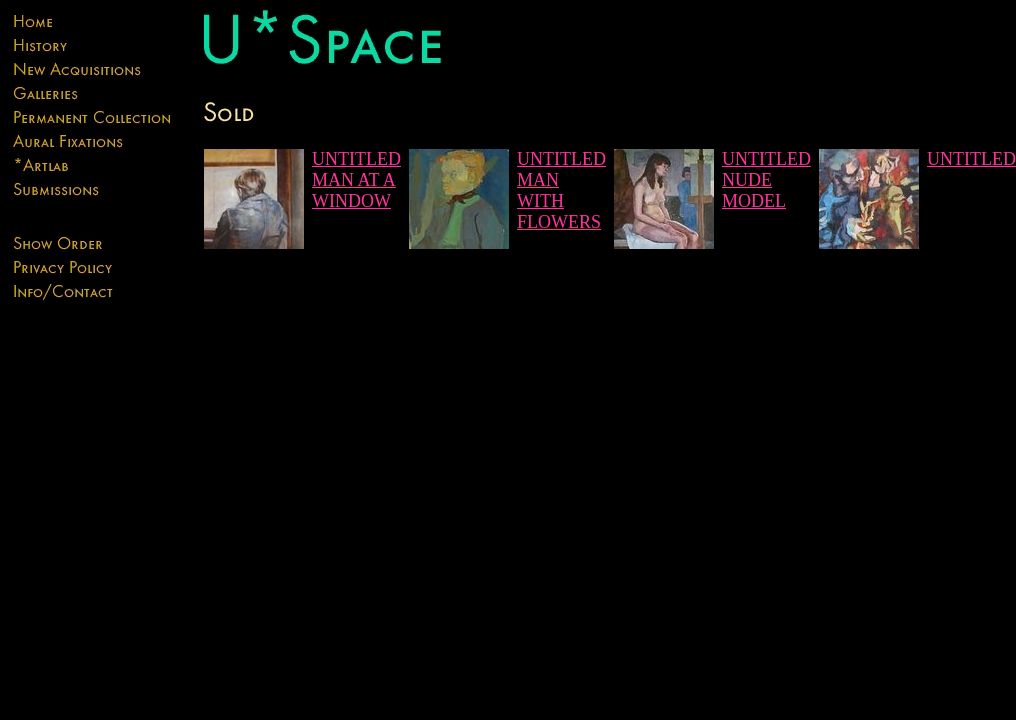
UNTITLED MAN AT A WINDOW (356, 180)
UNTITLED (971, 159)
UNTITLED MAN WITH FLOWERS (561, 190)
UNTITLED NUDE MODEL (766, 180)
